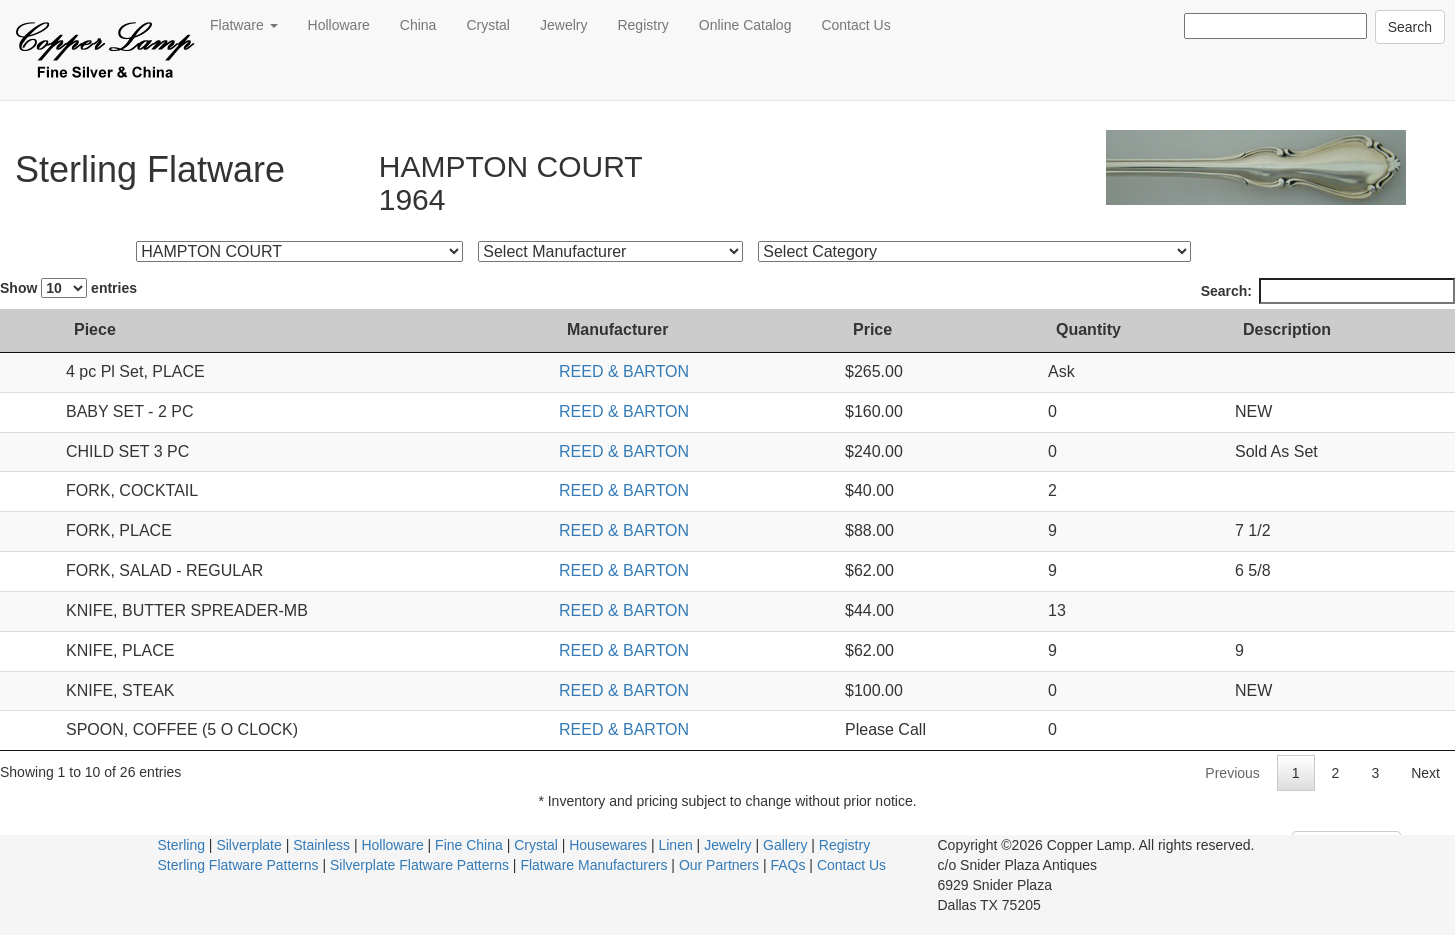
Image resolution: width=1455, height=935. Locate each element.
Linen (675, 845)
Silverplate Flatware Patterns (419, 865)
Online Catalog (745, 25)
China (418, 25)
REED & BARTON (624, 371)
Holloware (339, 25)
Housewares (608, 845)
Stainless (321, 845)
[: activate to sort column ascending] (28, 331)
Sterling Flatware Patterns (238, 865)
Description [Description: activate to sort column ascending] (1287, 329)
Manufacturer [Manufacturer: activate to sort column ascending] (617, 329)
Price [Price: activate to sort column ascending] (872, 329)
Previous (1232, 773)
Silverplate (248, 845)
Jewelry (563, 25)
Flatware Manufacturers (593, 865)
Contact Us (855, 25)
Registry (642, 25)
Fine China (469, 845)
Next (1425, 773)
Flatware (244, 25)
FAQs (787, 865)
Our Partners (719, 865)
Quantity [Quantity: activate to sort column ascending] (1088, 329)
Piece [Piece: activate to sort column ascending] (95, 329)
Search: (1328, 291)
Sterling (181, 845)
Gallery (785, 845)
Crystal (488, 25)
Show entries (68, 288)
